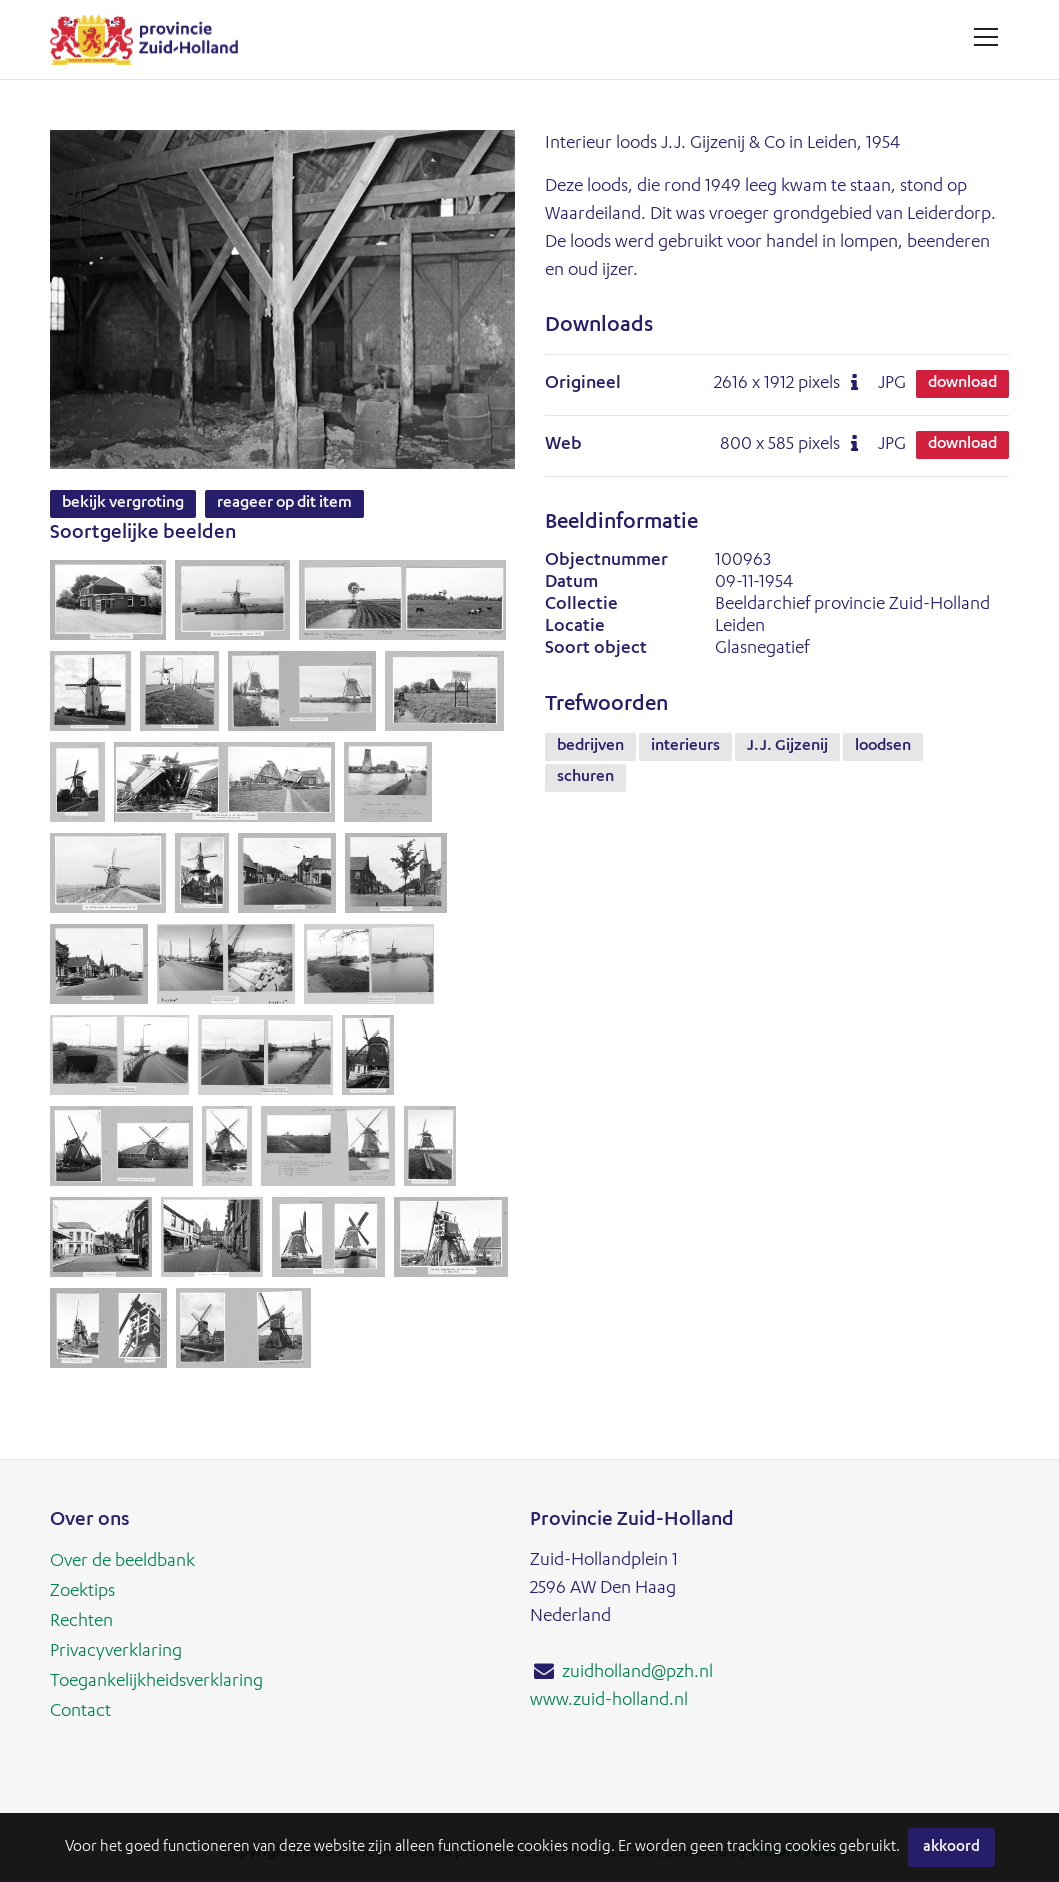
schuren (585, 778)
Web (563, 445)
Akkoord (951, 1847)
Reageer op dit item (284, 504)
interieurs (685, 747)
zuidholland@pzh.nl (637, 1673)
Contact (80, 1712)
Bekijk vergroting (123, 504)
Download (962, 384)
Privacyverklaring (116, 1652)
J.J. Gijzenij (787, 747)
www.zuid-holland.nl (609, 1701)
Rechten (81, 1622)
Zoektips (82, 1592)
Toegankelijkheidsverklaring (156, 1682)
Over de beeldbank (122, 1562)
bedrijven (590, 747)
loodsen (883, 747)
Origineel (583, 384)
